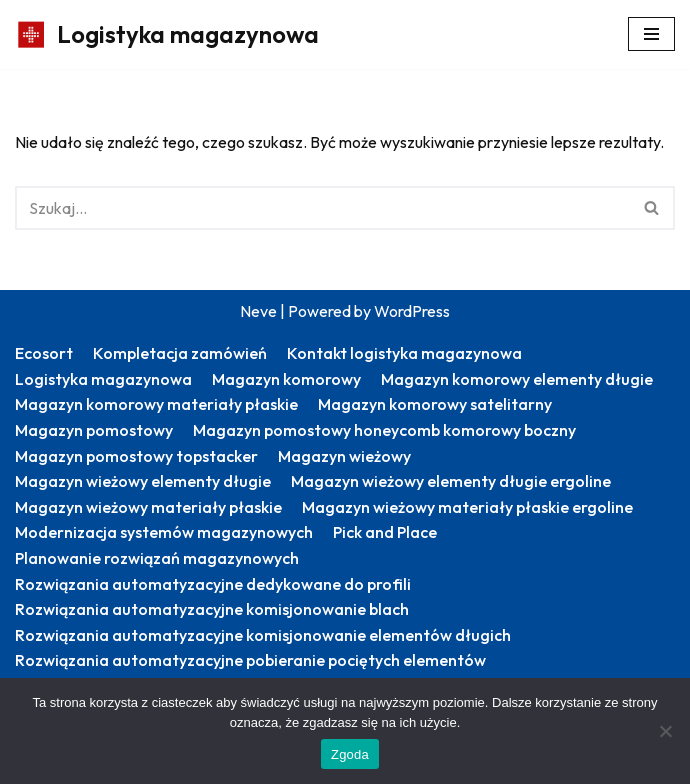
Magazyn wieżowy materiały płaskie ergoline (467, 507)
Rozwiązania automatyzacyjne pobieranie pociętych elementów (250, 660)
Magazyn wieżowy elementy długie (143, 481)
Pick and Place (385, 532)
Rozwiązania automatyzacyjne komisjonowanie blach (212, 609)
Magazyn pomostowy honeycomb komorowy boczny (384, 430)
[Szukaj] (322, 208)
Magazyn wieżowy (344, 456)
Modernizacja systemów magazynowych (164, 532)
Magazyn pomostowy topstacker (136, 456)
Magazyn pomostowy (94, 430)
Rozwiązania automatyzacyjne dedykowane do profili (213, 584)
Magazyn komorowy (286, 379)
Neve (258, 311)
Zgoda (350, 754)
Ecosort (44, 353)
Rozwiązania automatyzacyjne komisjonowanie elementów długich (263, 635)
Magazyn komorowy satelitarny (435, 404)
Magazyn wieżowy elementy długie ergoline (451, 481)
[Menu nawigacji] (651, 34)
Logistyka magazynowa (103, 379)
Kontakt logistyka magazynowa (404, 353)
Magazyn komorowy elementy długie (517, 379)
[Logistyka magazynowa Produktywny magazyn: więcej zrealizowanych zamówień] (167, 34)
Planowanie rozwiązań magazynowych (157, 558)
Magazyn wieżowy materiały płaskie (148, 507)
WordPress (412, 311)
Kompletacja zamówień (180, 353)
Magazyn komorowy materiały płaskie (156, 404)
